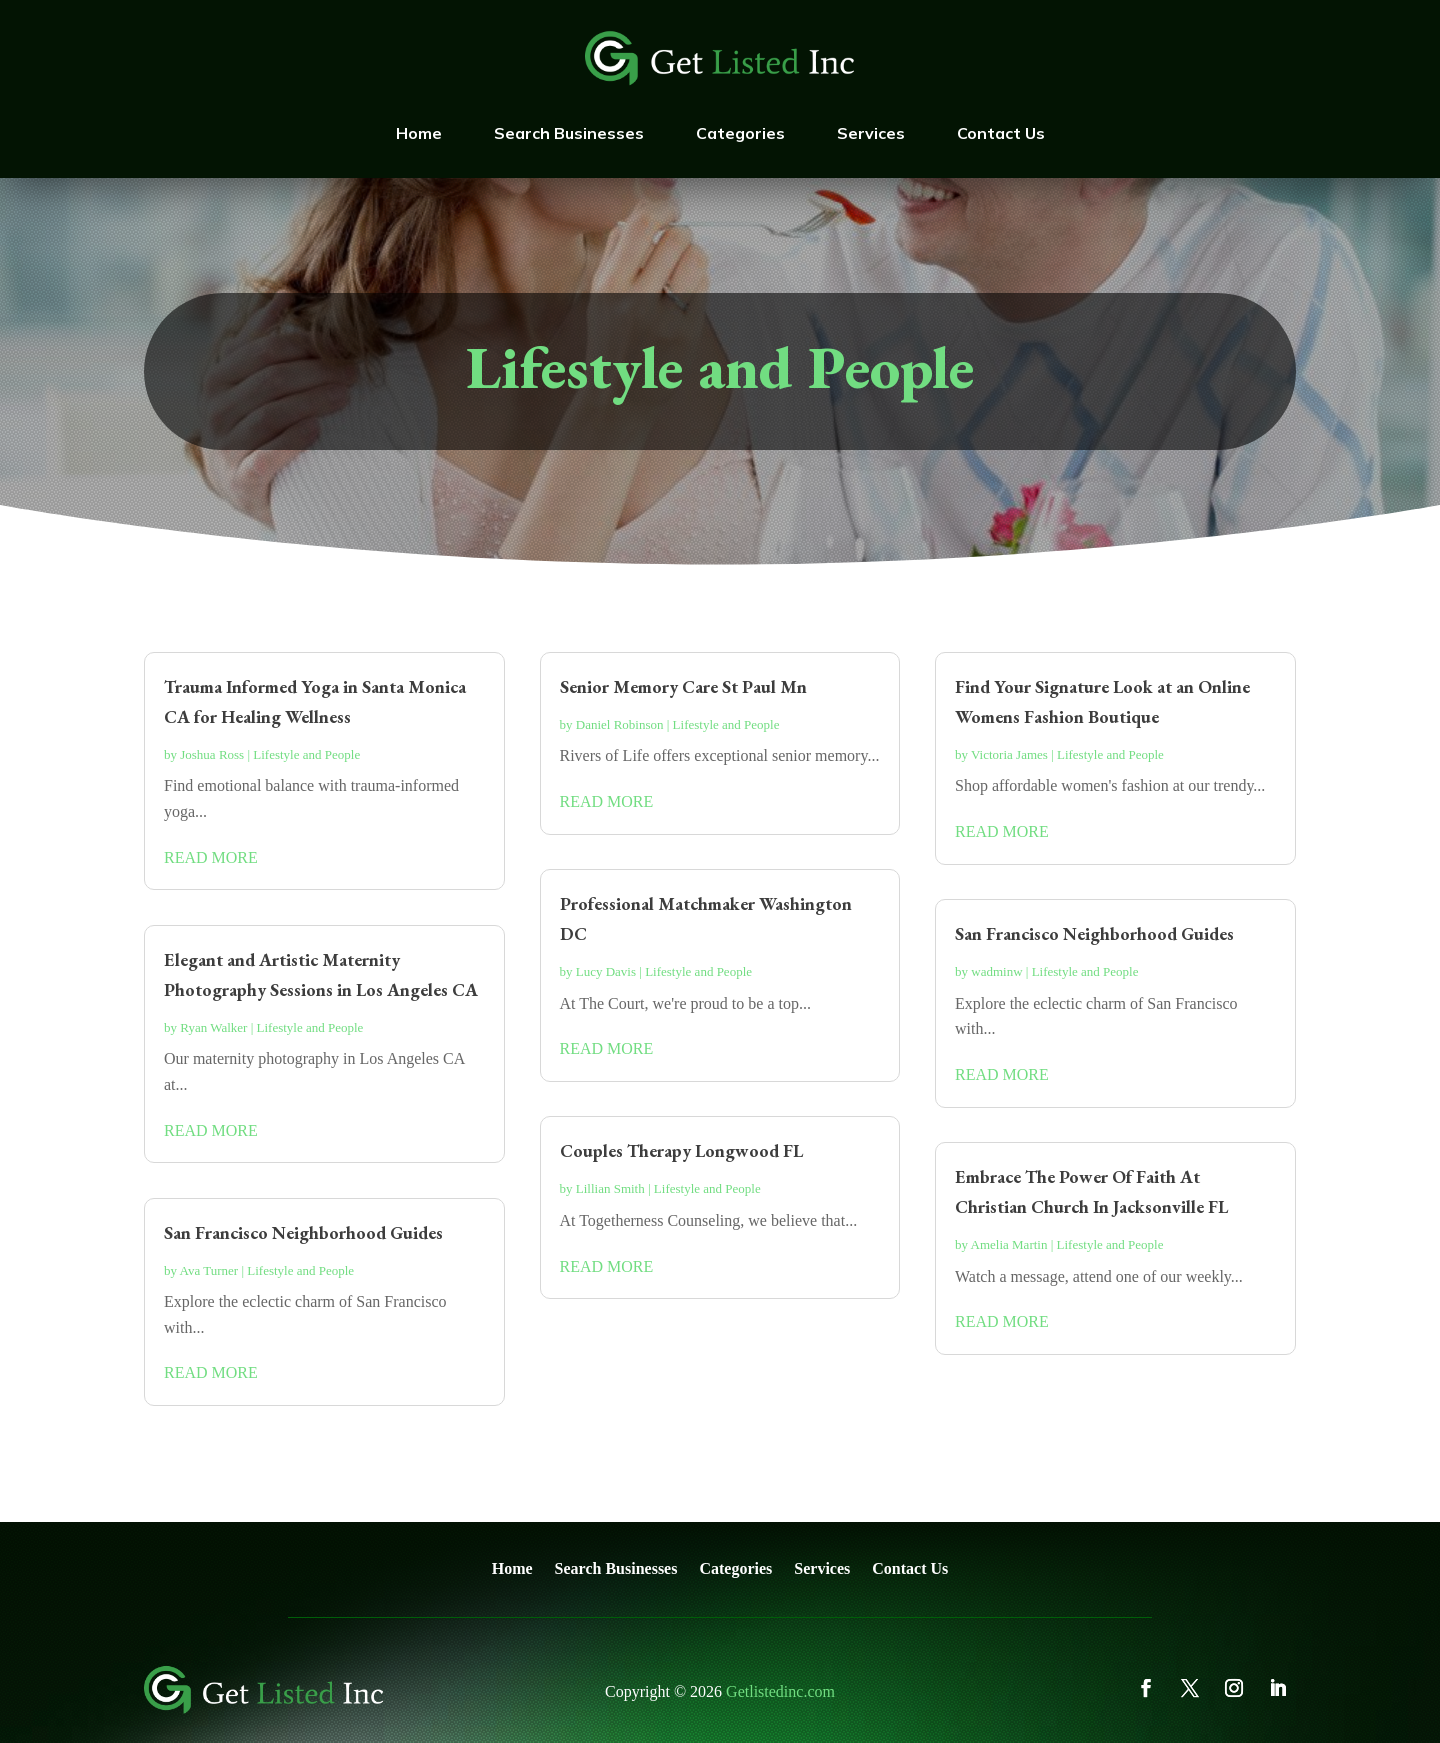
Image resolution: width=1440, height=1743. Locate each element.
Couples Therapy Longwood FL (681, 1150)
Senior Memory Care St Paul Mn (683, 686)
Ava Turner (209, 1270)
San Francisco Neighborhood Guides (303, 1232)
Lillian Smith (610, 1188)
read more (211, 857)
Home (419, 133)
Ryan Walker (213, 1027)
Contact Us (1001, 133)
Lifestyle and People (306, 754)
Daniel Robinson (620, 724)
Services (871, 133)
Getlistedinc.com (780, 1691)
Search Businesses (569, 133)
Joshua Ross (212, 754)
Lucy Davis (606, 971)
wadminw (996, 971)
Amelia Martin (1009, 1244)
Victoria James (1009, 754)
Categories (740, 133)
